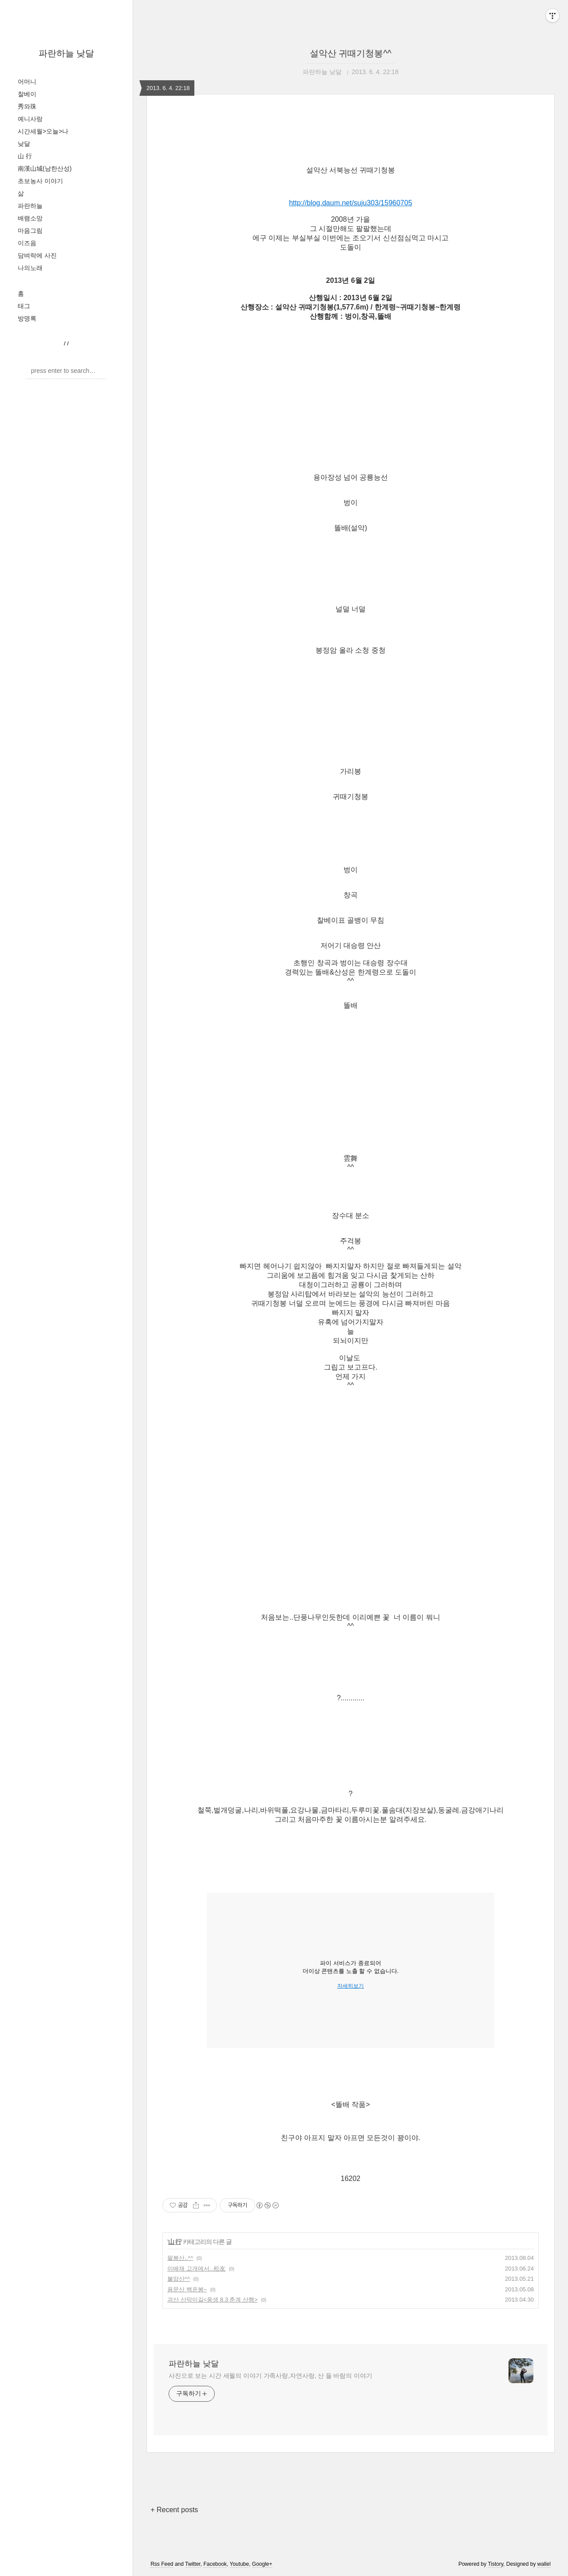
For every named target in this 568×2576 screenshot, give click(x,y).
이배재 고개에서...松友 (196, 2268)
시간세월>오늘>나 (43, 131)
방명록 (27, 318)
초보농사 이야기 (40, 180)
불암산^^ (178, 2278)
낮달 (24, 143)
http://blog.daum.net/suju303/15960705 (350, 203)
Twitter (193, 2564)
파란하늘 (30, 205)
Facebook (215, 2564)
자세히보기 (350, 1986)
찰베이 (27, 94)
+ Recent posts (174, 2509)
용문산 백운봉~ (187, 2289)
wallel (544, 2564)
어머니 (27, 81)
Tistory (495, 2564)
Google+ (262, 2564)
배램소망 (30, 218)
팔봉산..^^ (180, 2258)
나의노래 (30, 267)
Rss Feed (161, 2564)
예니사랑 (30, 118)
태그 (24, 305)
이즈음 (27, 243)
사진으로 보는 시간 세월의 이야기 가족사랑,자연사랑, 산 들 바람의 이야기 (270, 2375)
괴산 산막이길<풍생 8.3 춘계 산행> (212, 2299)
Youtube (239, 2564)
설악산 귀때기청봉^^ (350, 53)
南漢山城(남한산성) (44, 168)
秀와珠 (27, 106)
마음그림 (30, 230)
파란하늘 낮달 (67, 53)
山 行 (25, 156)
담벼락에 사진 (37, 255)
